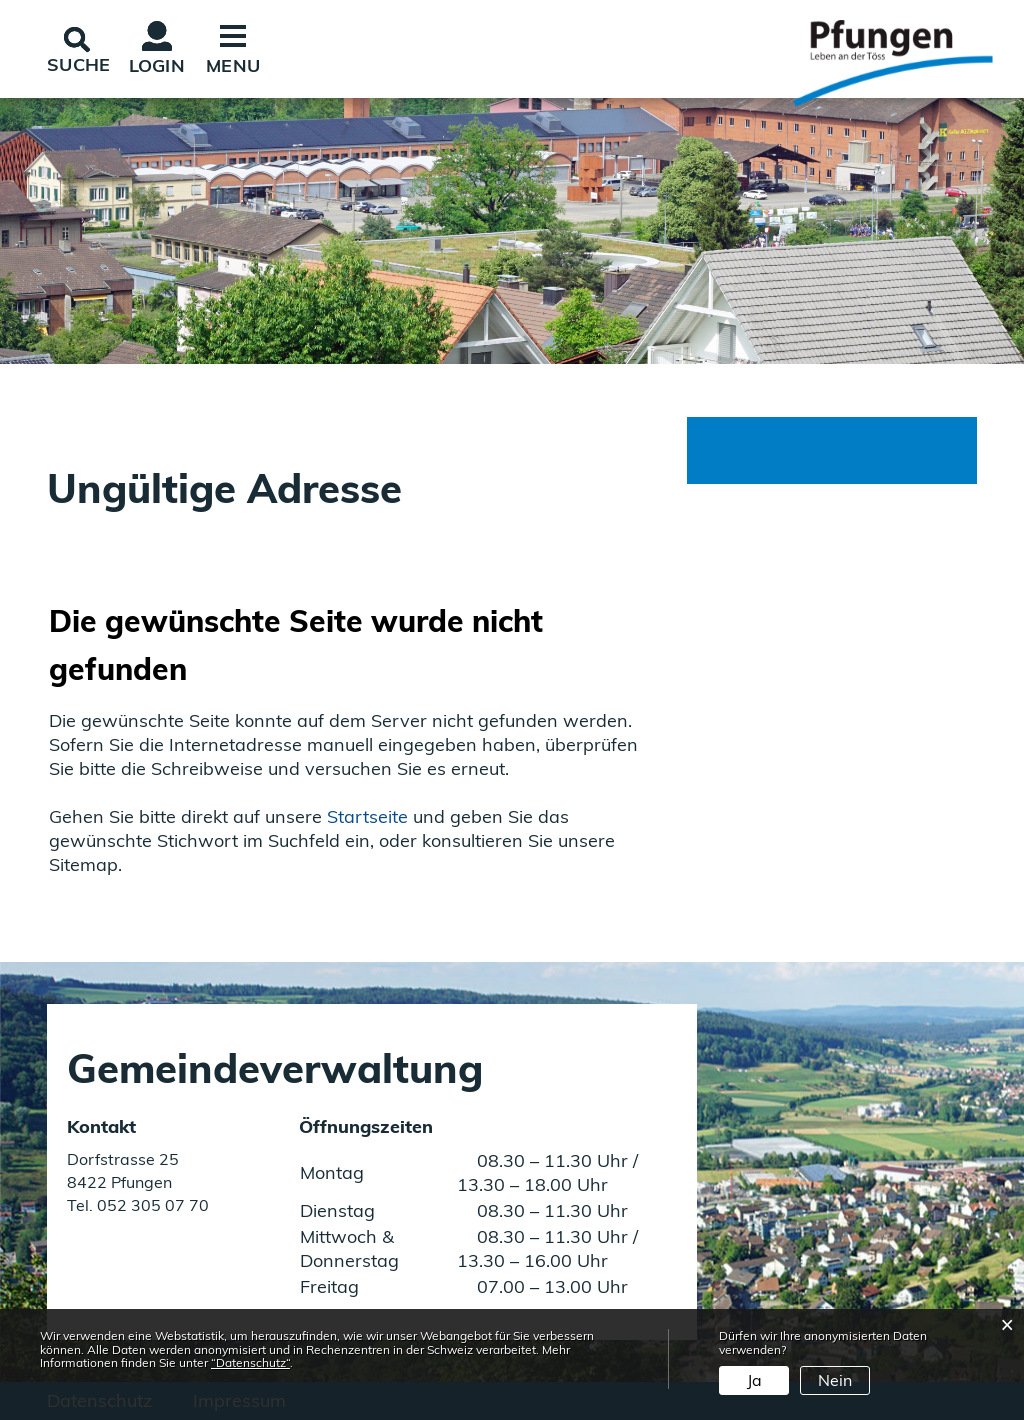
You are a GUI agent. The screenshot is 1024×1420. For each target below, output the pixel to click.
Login (157, 65)
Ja (754, 1380)
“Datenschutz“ (250, 1362)
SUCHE (79, 64)
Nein (835, 1380)
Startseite (367, 816)
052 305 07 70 (151, 1205)
